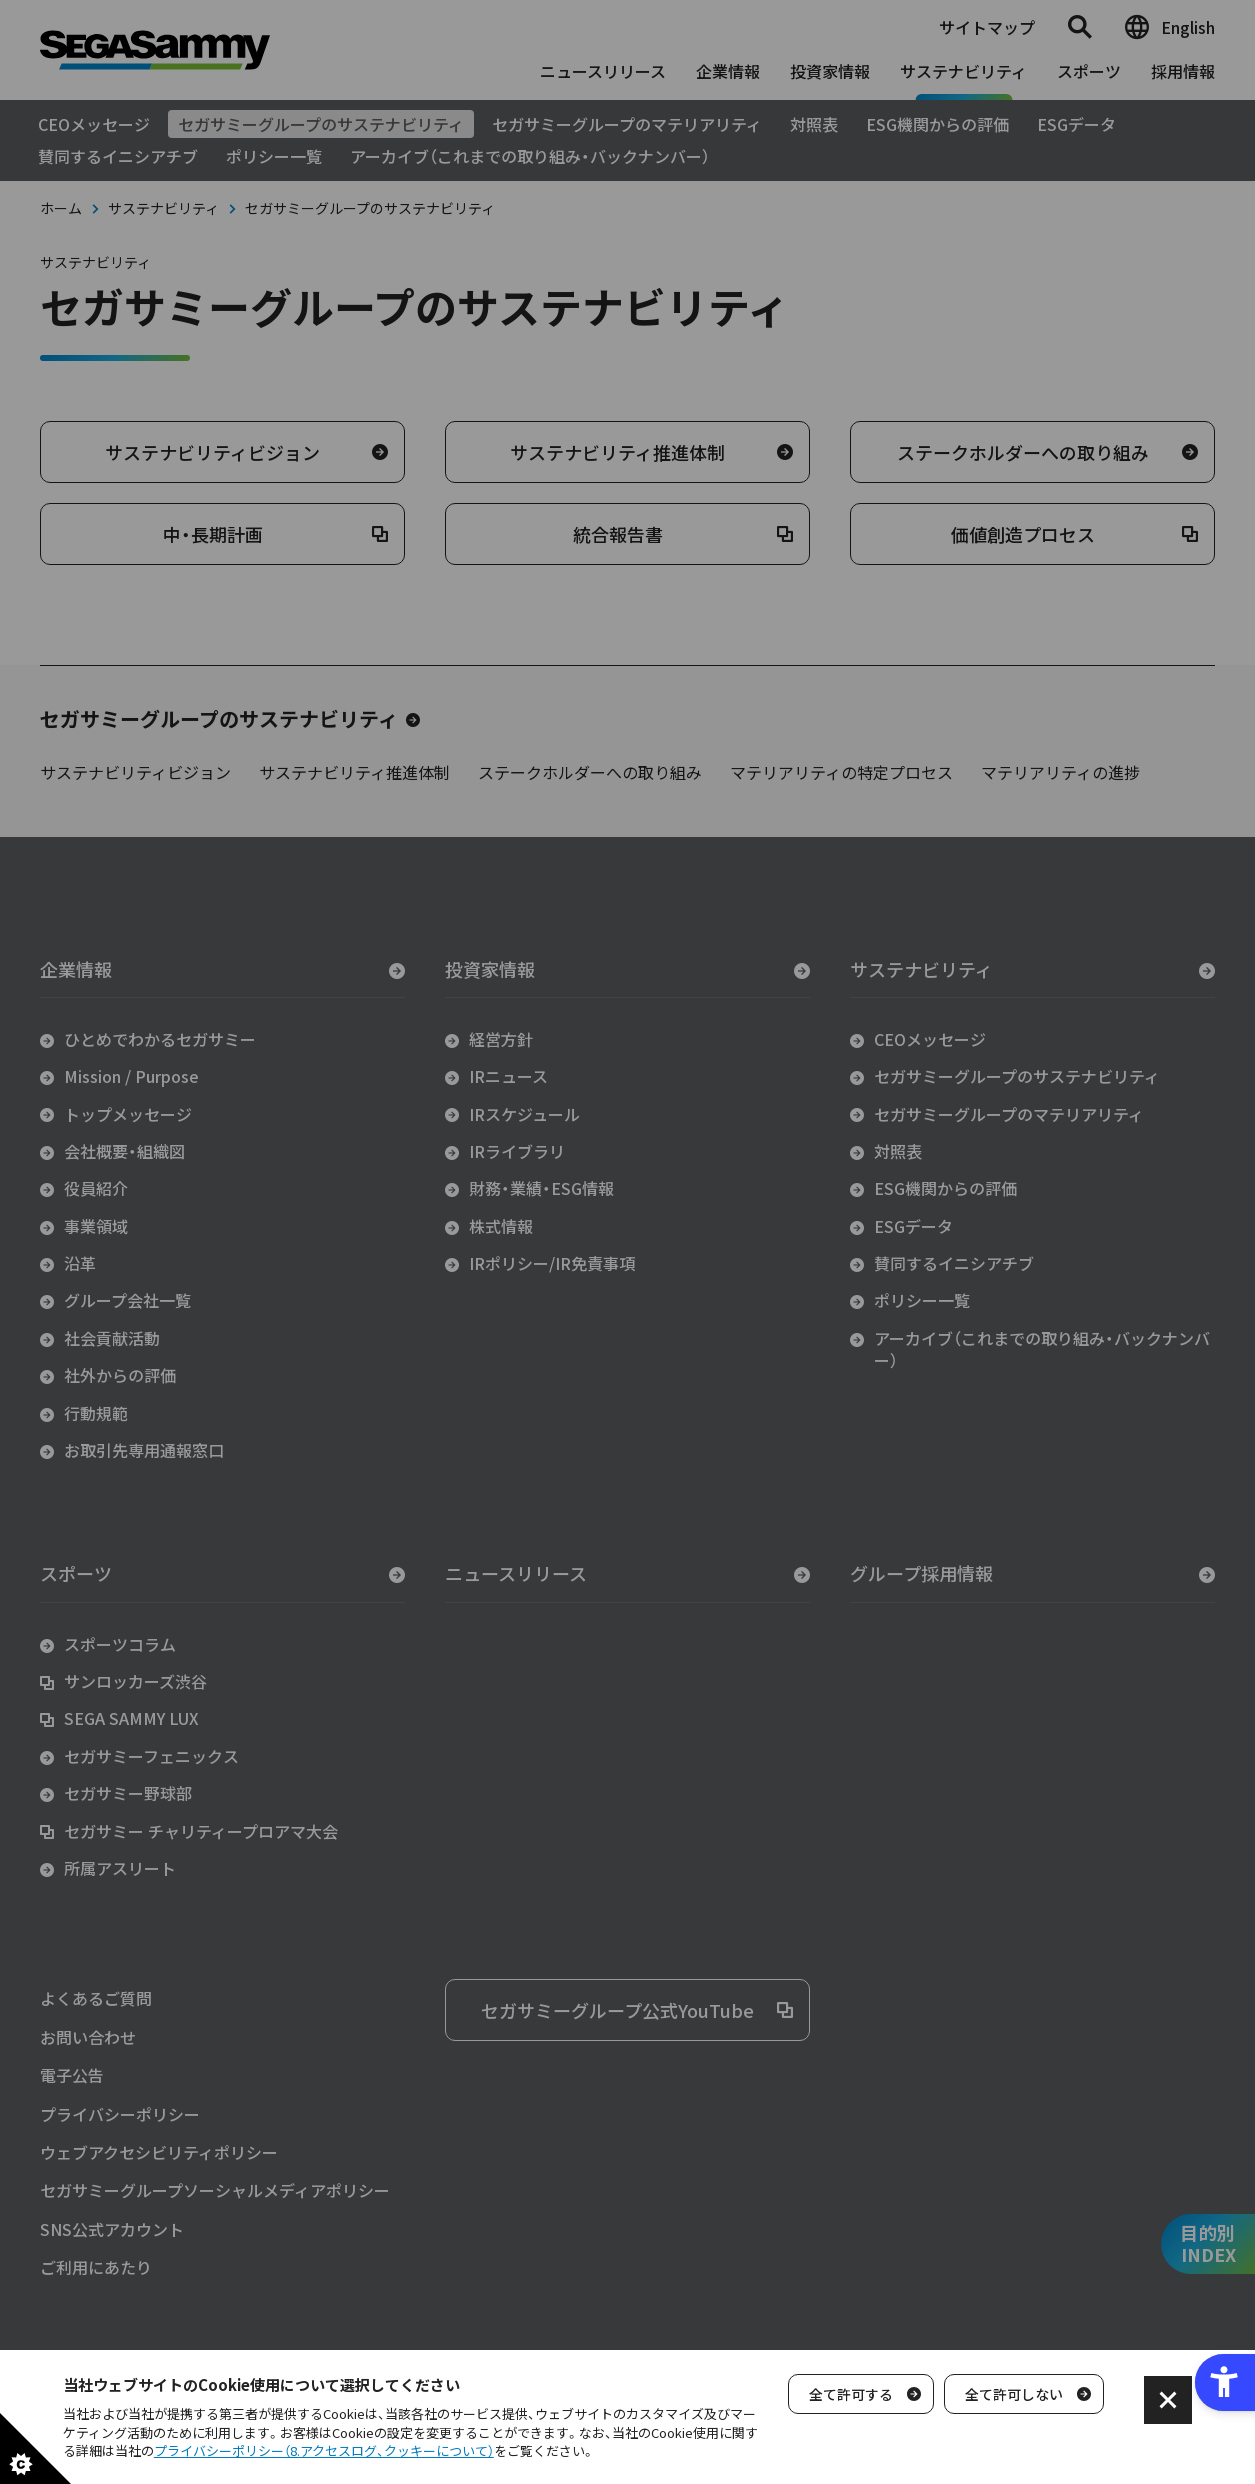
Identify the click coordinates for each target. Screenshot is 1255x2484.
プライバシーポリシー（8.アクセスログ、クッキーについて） (324, 2450)
